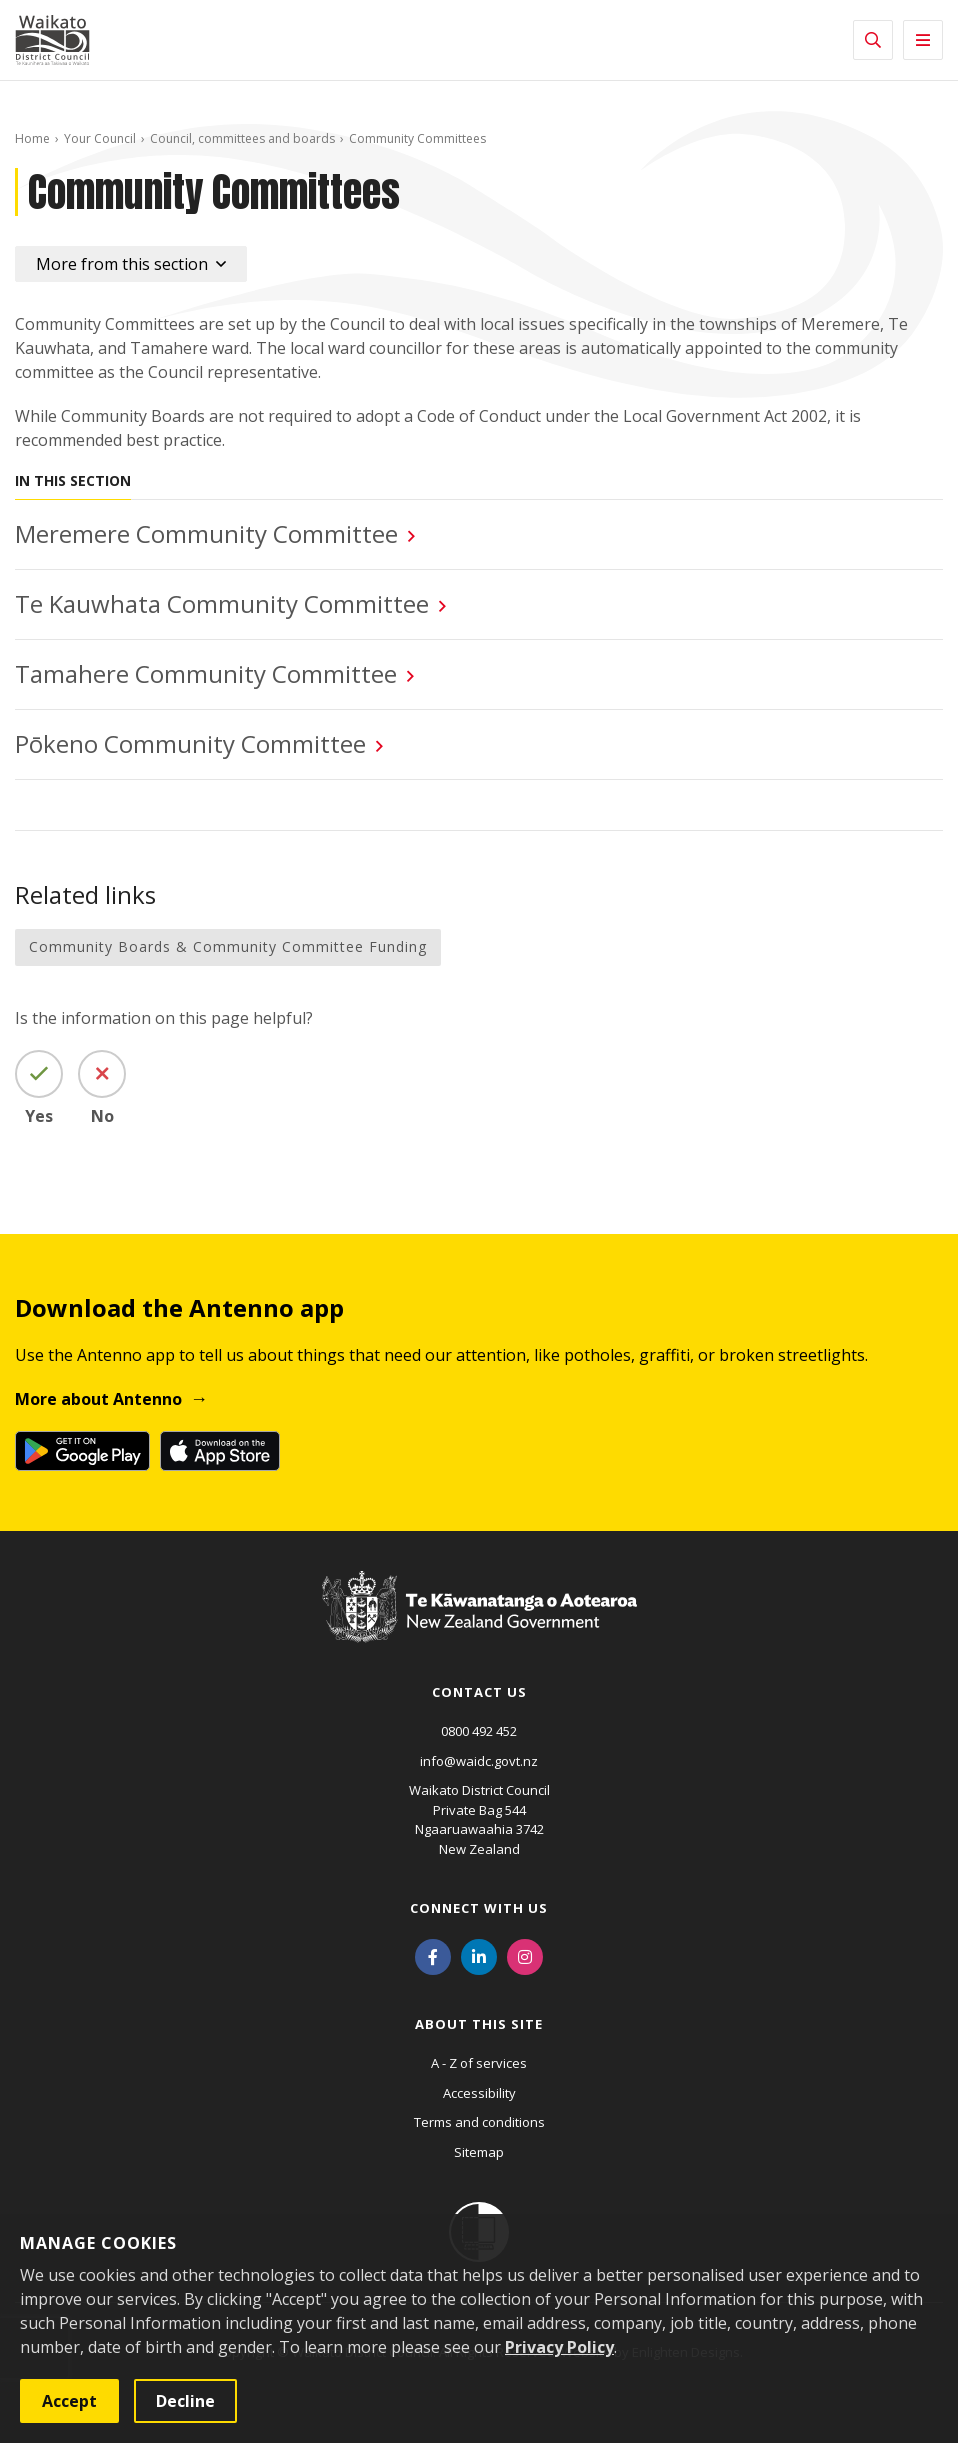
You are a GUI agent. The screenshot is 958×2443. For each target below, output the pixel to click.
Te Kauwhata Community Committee (222, 603)
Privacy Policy (559, 2347)
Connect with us (479, 1908)
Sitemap (479, 2152)
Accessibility (479, 2093)
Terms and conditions (479, 2122)
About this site (479, 2024)
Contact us (479, 1692)
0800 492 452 (479, 1731)
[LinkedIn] (479, 1955)
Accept (69, 2401)
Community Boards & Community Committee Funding (228, 946)
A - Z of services (479, 2063)
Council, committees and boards (242, 138)
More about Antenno (98, 1399)
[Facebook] (433, 1955)
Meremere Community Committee (206, 533)
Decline (185, 2401)
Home (32, 138)
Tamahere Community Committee (206, 673)
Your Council (100, 138)
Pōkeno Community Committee (190, 743)
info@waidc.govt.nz (479, 1761)
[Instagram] (525, 1955)
